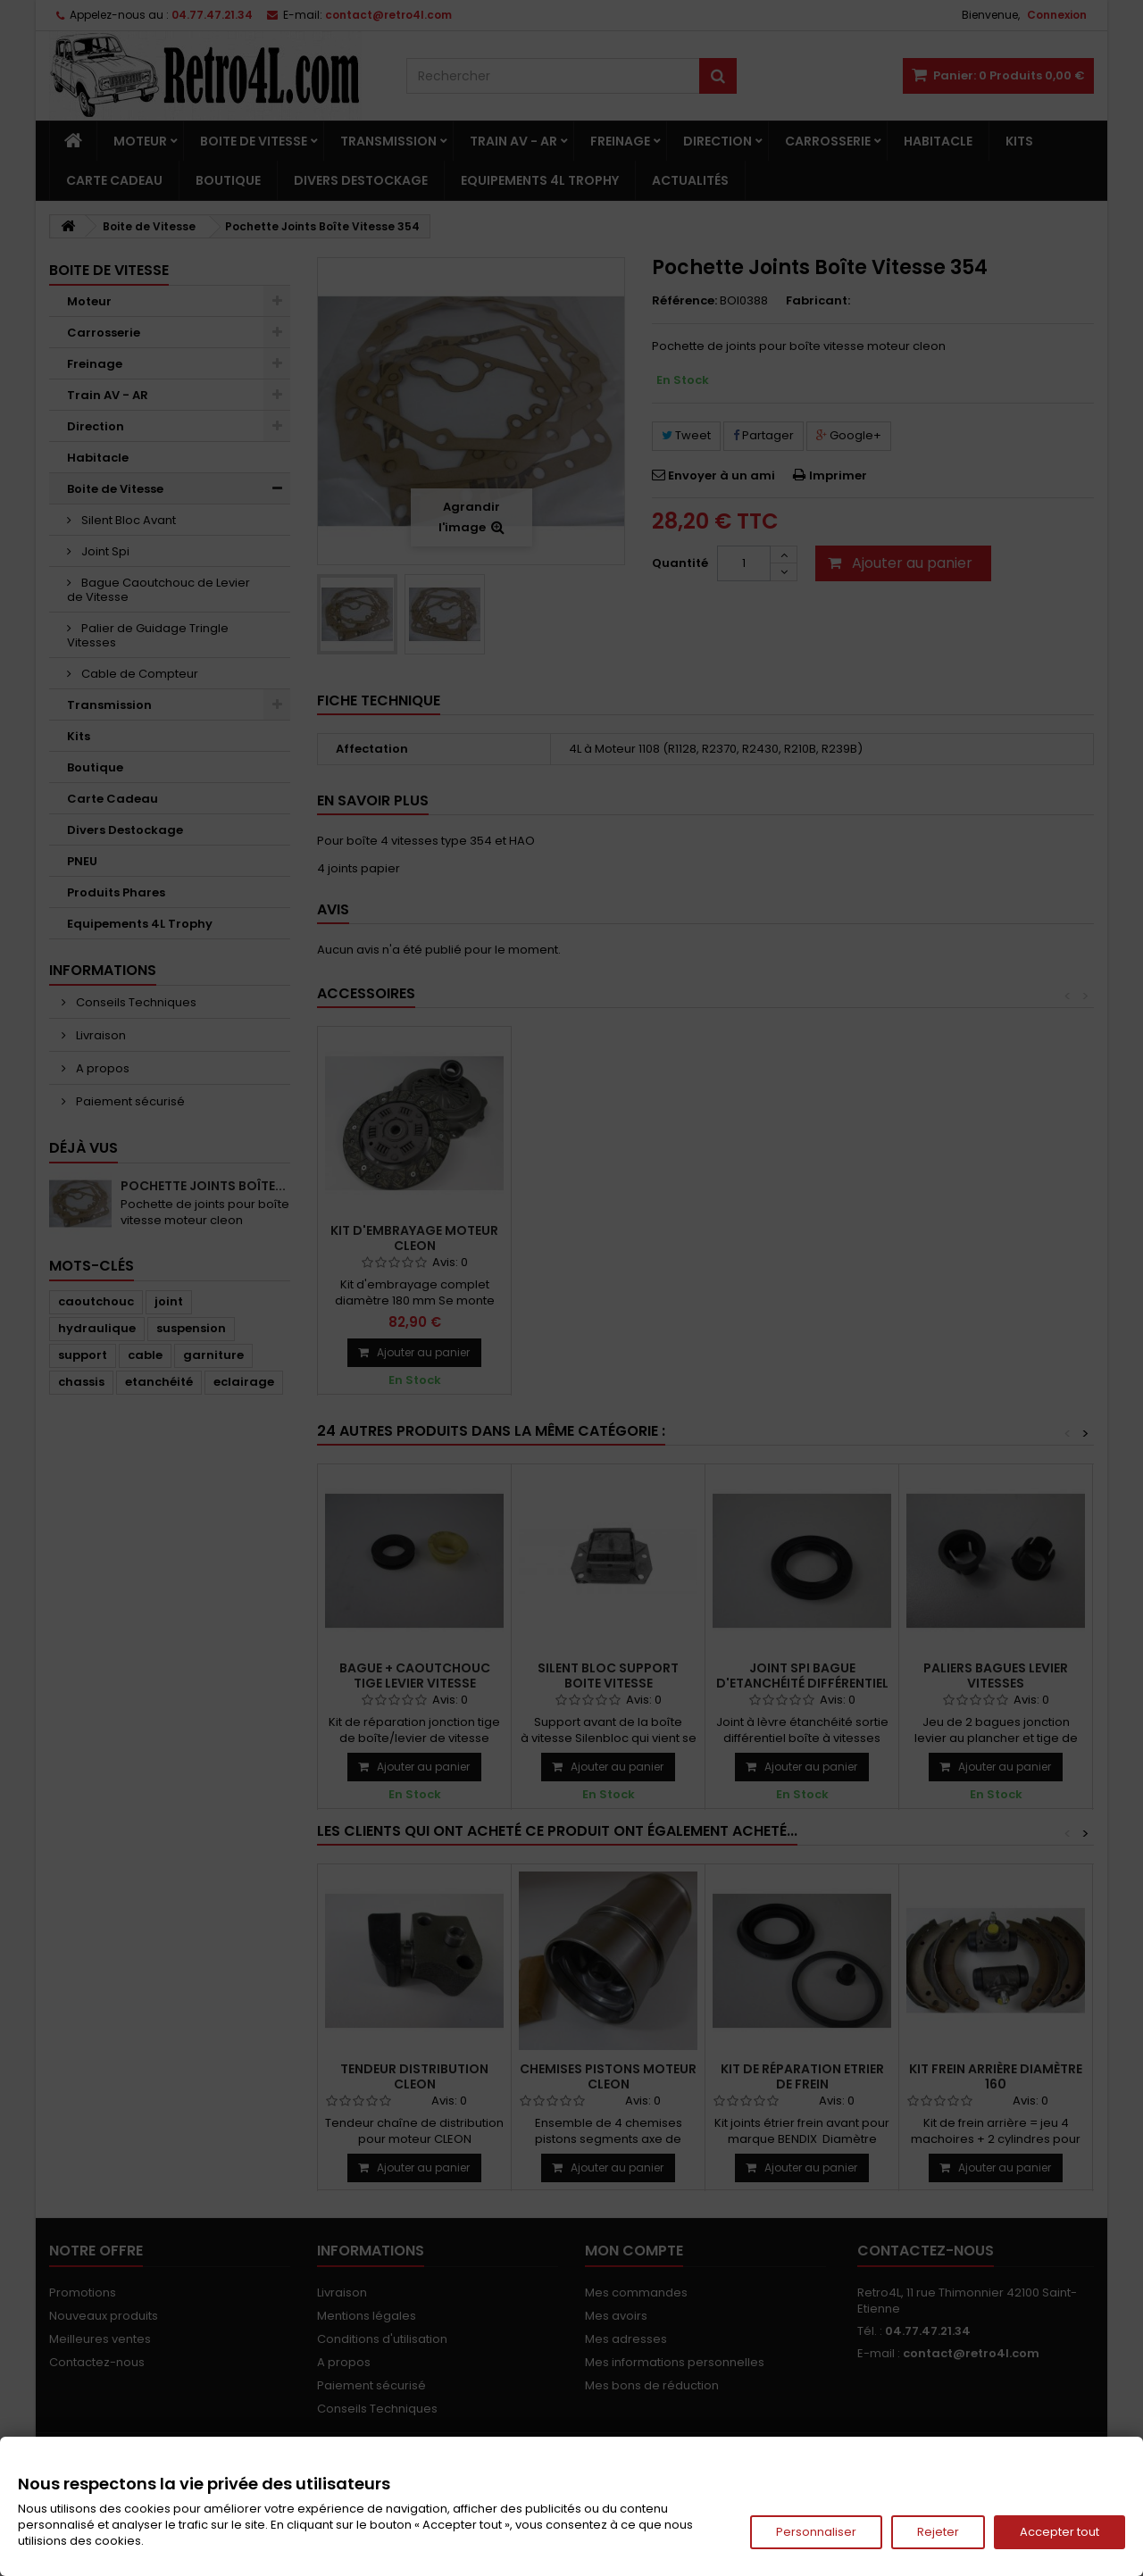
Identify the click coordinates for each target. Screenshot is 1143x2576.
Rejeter (938, 2531)
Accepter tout (1059, 2531)
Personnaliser (816, 2531)
